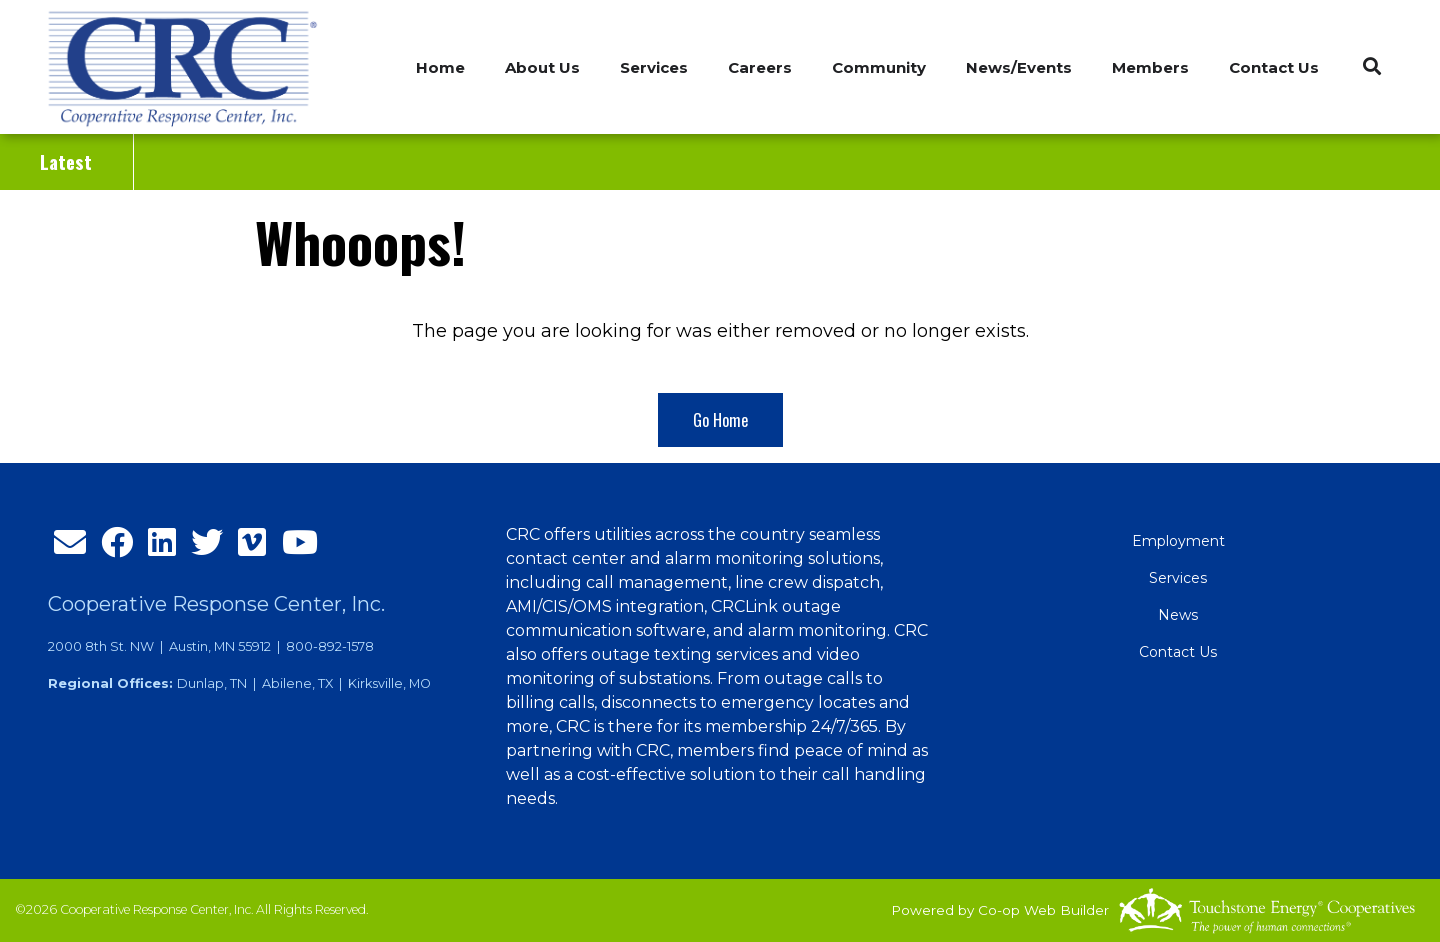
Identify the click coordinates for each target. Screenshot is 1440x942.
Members (1150, 67)
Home (440, 67)
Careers (760, 67)
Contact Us (1274, 67)
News (1178, 615)
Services (1178, 578)
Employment (1178, 541)
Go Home (720, 420)
